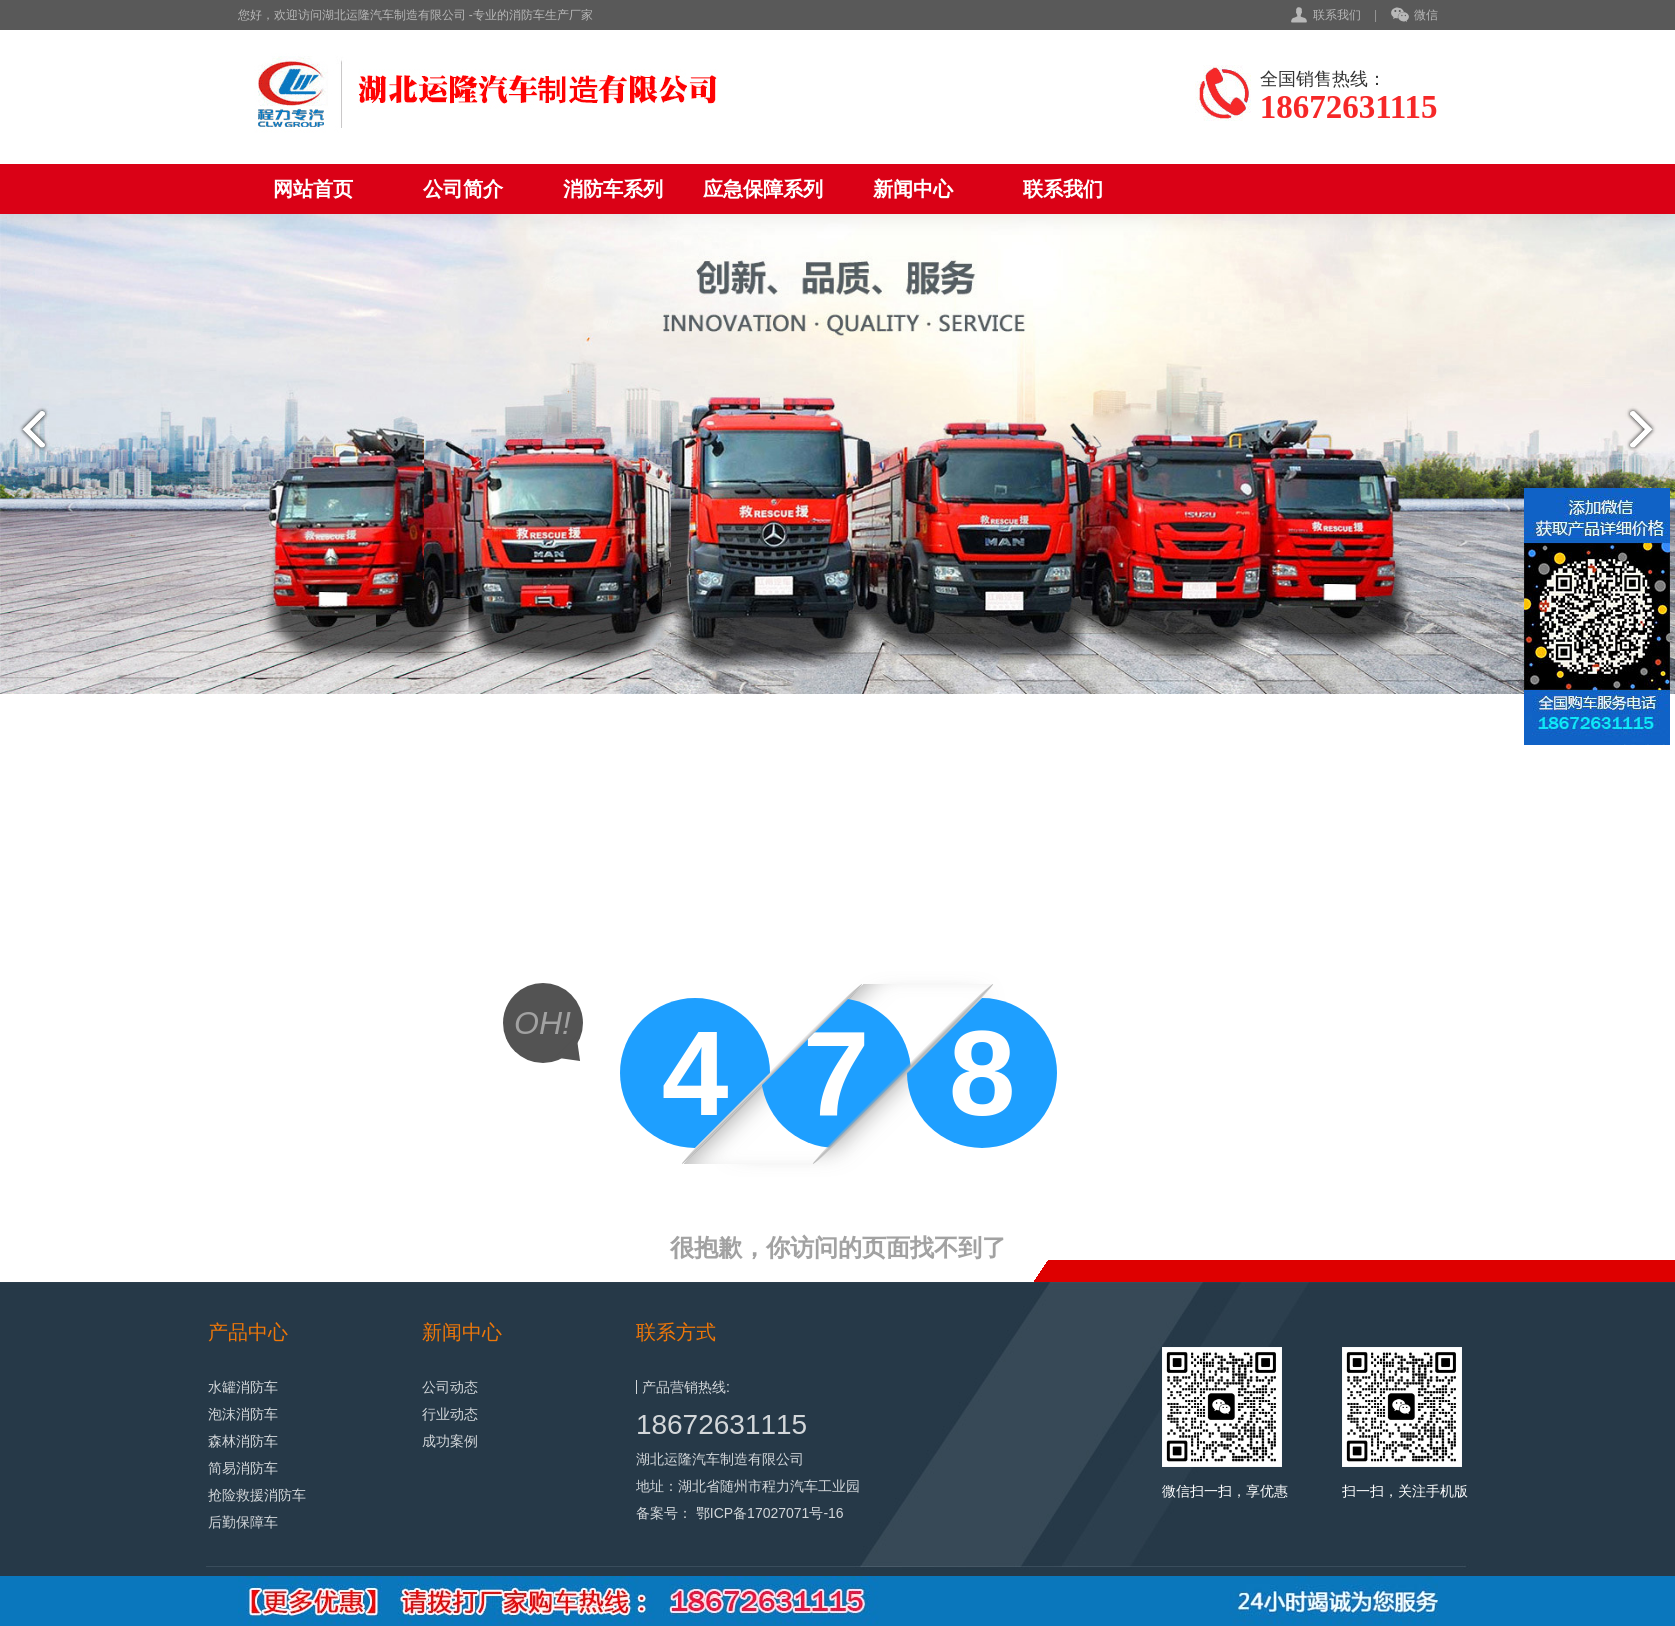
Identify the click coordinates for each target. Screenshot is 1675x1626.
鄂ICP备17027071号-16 (770, 1513)
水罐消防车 (243, 1387)
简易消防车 (243, 1468)
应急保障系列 (763, 189)
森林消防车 (243, 1441)
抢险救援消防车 (257, 1495)
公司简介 (463, 189)
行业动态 (450, 1414)
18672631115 (721, 1424)
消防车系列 (613, 189)
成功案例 (450, 1441)
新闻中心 (913, 189)
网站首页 (313, 189)
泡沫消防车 (243, 1414)
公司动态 (450, 1387)
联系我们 (1337, 15)
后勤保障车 (243, 1522)
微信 (1414, 16)
